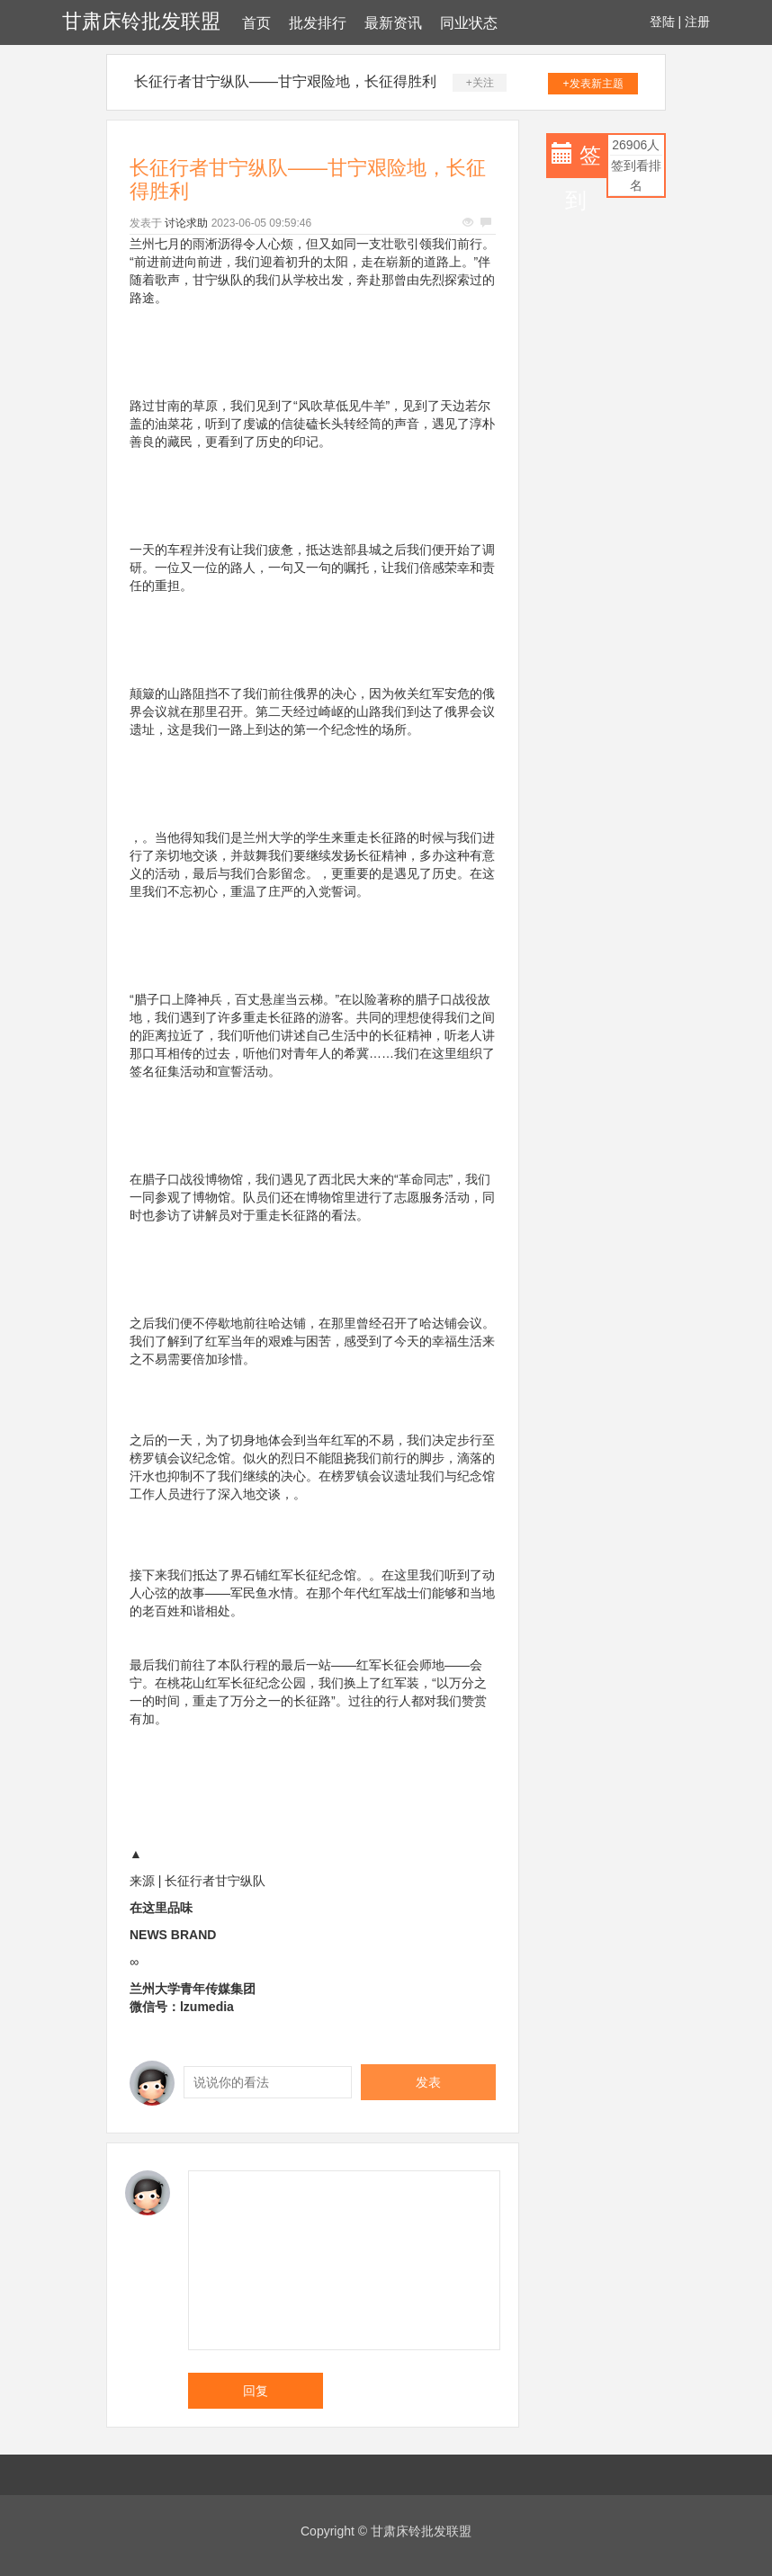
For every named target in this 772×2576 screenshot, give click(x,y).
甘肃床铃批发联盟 (141, 21)
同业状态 (469, 23)
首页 (256, 23)
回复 (255, 2391)
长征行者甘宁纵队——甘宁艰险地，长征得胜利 (285, 81)
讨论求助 (186, 223)
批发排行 (317, 23)
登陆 (662, 21)
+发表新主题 (593, 83)
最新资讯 (393, 23)
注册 (697, 21)
